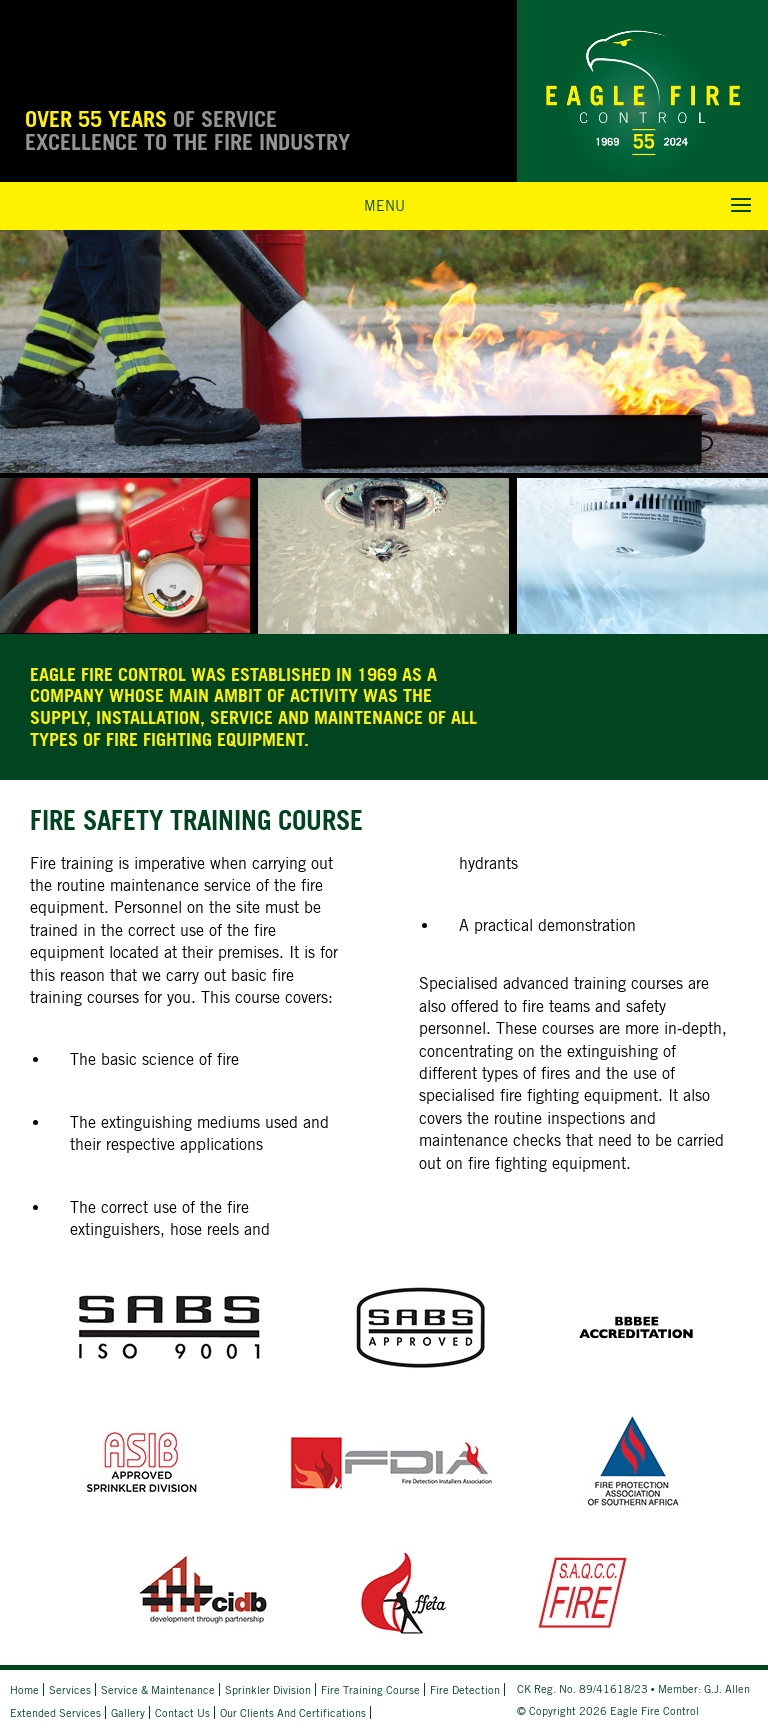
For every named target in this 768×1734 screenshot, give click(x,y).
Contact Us (182, 1712)
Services (70, 1689)
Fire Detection (465, 1689)
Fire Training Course (370, 1689)
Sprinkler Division (268, 1689)
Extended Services (55, 1712)
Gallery (128, 1712)
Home (24, 1689)
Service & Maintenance (158, 1689)
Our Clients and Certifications (293, 1712)
